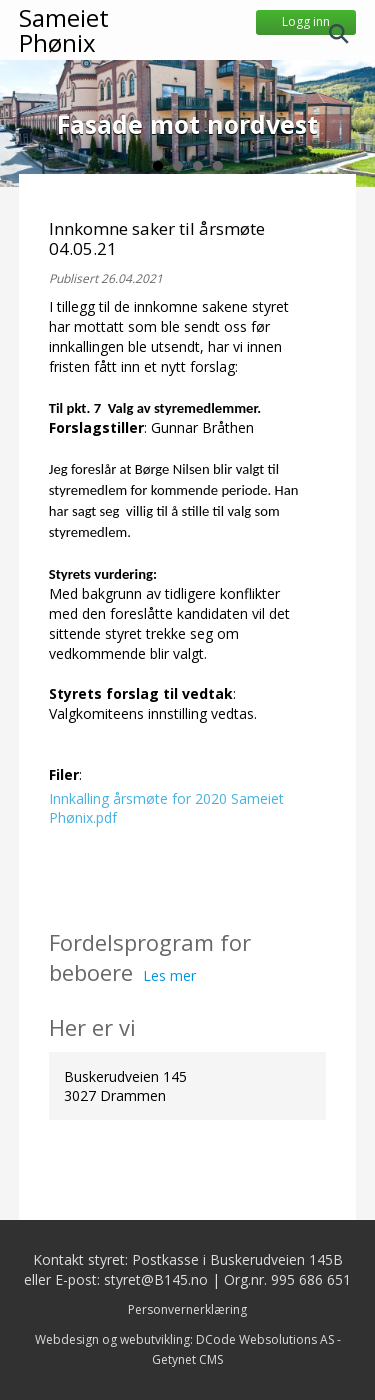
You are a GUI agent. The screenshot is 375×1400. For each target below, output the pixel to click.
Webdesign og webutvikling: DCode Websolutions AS (184, 1339)
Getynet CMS (187, 1359)
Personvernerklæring (187, 1309)
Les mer (169, 975)
